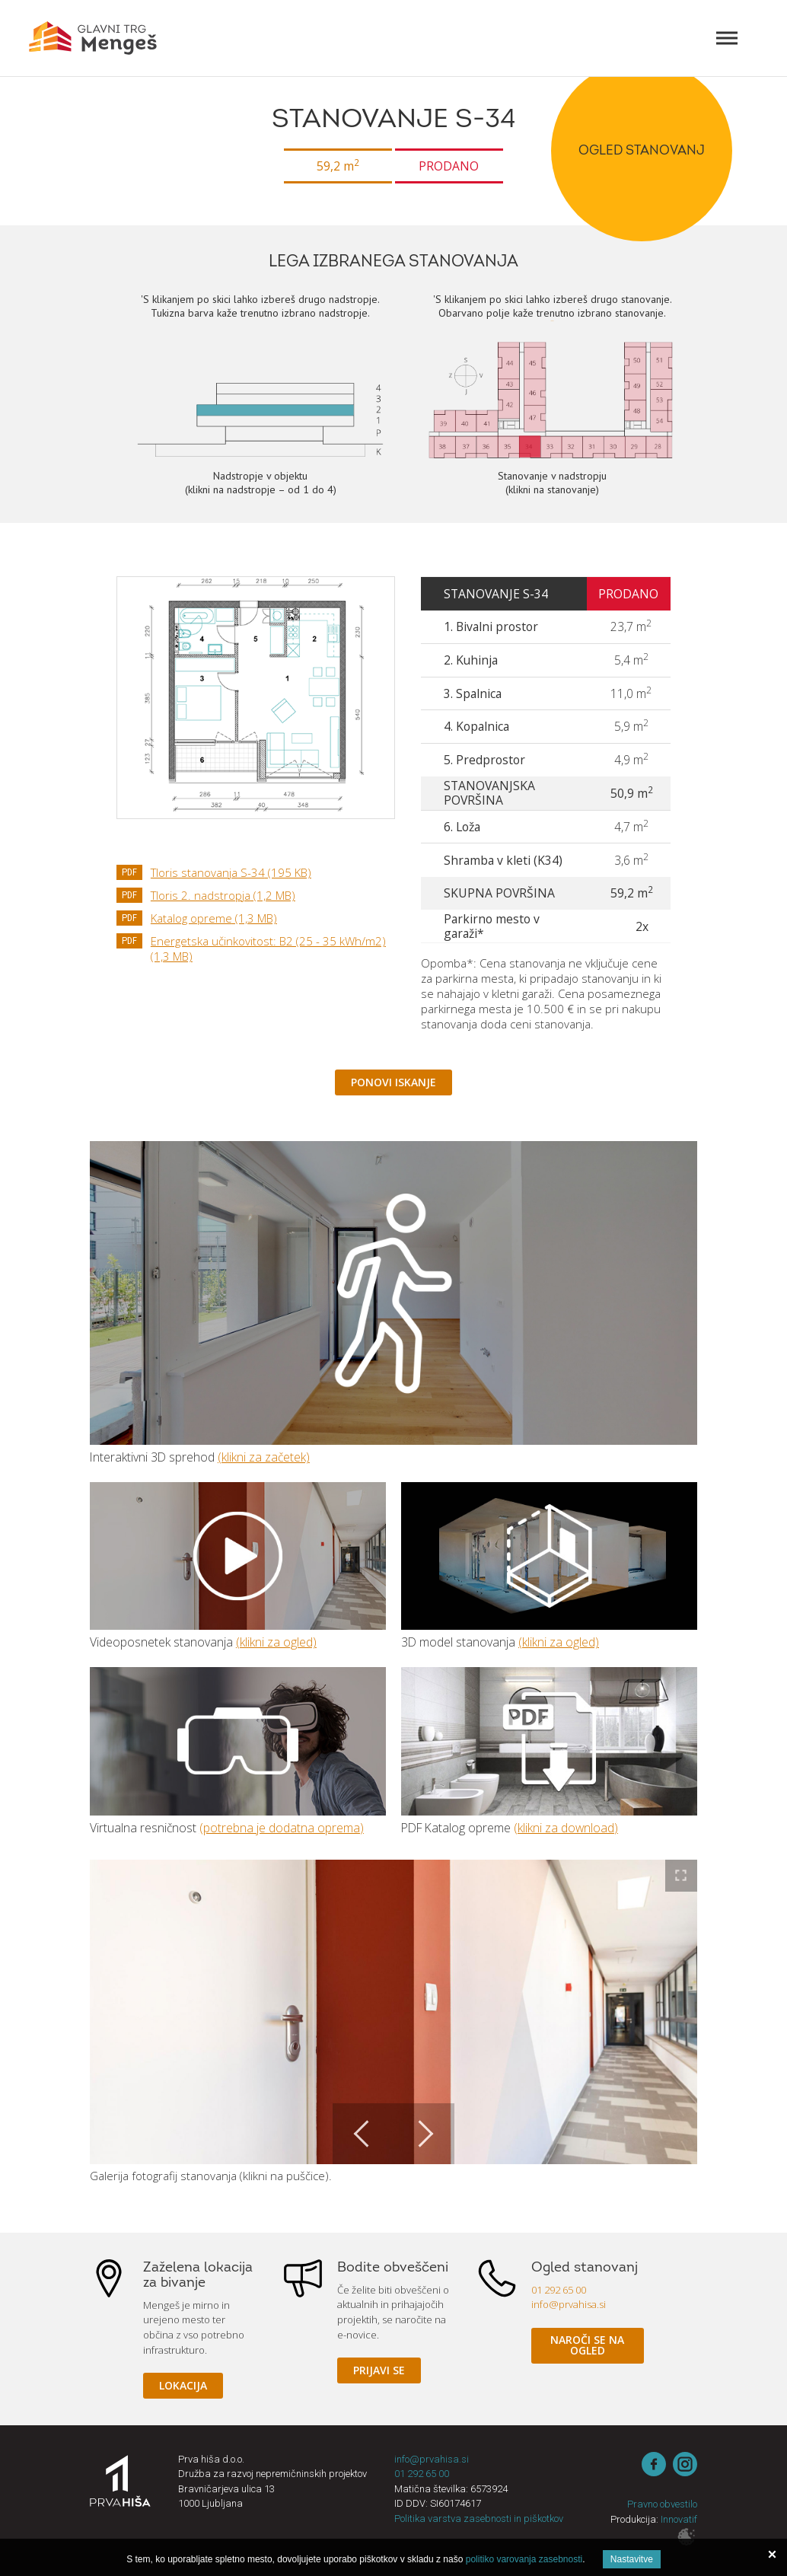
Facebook (654, 2464)
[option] (394, 2012)
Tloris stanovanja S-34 (231, 872)
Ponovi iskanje (393, 1082)
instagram (685, 2464)
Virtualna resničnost (238, 1741)
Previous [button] (363, 2133)
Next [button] (424, 2133)
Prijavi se (379, 2370)
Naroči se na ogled (587, 2345)
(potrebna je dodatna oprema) (281, 1827)
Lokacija (183, 2385)
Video (238, 1556)
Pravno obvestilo (662, 2504)
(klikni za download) (566, 1827)
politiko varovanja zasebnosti (524, 2559)
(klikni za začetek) (264, 1457)
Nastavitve (631, 2559)
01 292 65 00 (558, 2290)
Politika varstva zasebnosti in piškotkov (478, 2518)
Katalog (549, 1741)
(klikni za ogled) (276, 1642)
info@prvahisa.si (568, 2304)
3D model (549, 1556)
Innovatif (679, 2519)
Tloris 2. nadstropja (223, 895)
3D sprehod (393, 1293)
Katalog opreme (214, 918)
